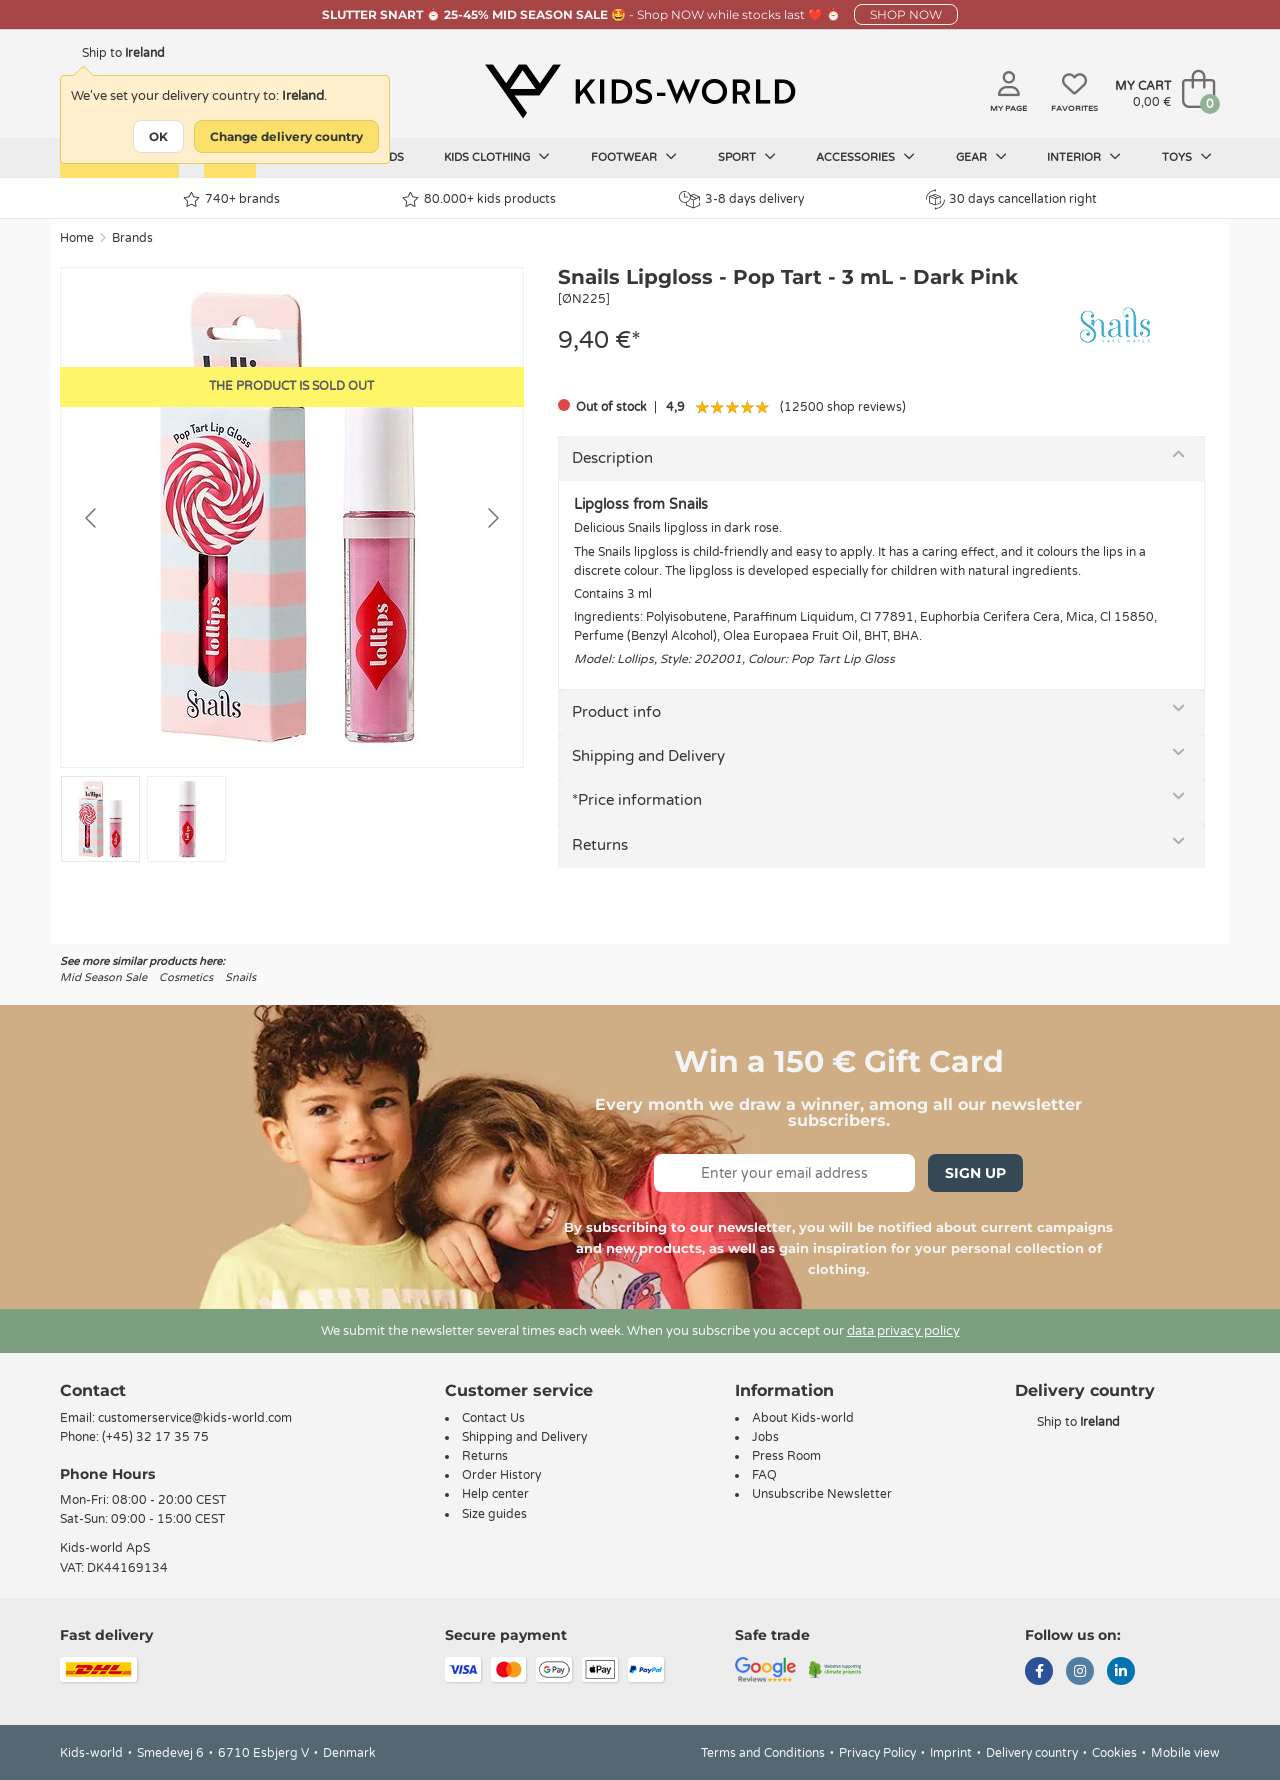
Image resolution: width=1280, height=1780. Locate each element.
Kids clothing (497, 157)
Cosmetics (186, 977)
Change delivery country (286, 136)
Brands (132, 238)
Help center (495, 1494)
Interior (1084, 157)
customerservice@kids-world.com (195, 1418)
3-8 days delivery (741, 199)
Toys (1187, 157)
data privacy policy (903, 1331)
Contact (93, 1390)
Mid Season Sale (103, 977)
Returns (600, 845)
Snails (240, 977)
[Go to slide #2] (186, 819)
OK (158, 136)
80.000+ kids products (479, 199)
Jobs (765, 1437)
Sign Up (975, 1173)
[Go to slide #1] (100, 819)
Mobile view (1185, 1753)
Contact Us (493, 1418)
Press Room (786, 1456)
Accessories (865, 157)
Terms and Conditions (763, 1753)
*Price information (637, 800)
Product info (616, 712)
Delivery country (1032, 1753)
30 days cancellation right (1011, 199)
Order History (501, 1475)
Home (77, 238)
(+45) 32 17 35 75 (155, 1437)
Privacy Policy (877, 1753)
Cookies (1114, 1753)
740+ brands (231, 199)
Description (612, 458)
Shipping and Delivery (648, 756)
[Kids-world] (640, 91)
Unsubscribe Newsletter (822, 1494)
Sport (747, 157)
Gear (981, 157)
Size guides (494, 1514)
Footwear (634, 157)
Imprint (951, 1753)
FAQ (764, 1475)
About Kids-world (803, 1418)
